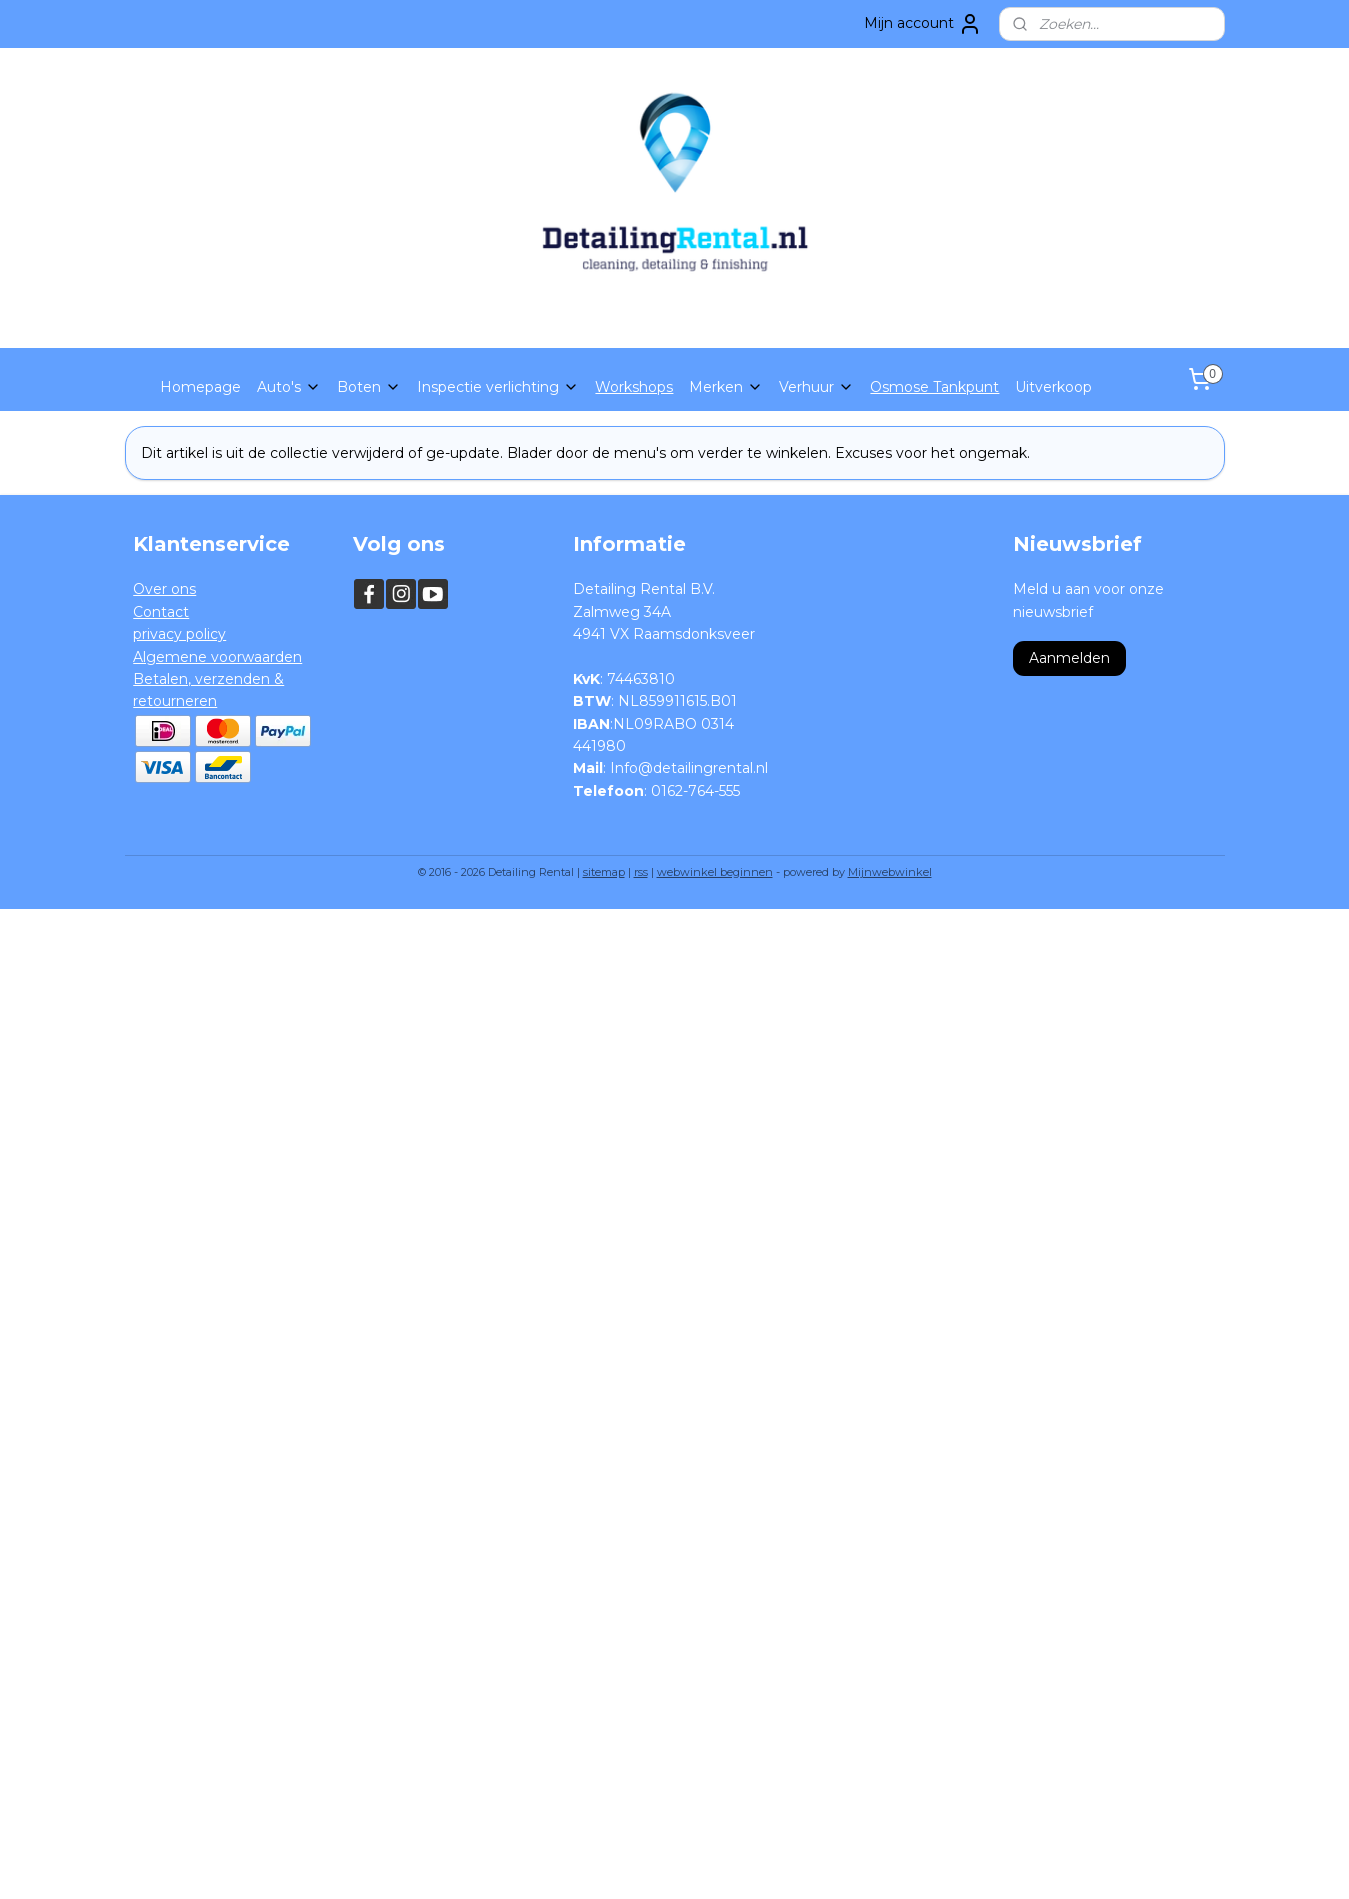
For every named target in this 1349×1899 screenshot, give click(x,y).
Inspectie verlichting (498, 387)
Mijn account (923, 24)
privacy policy (179, 634)
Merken (726, 387)
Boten (369, 387)
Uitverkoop (1053, 387)
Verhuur (816, 387)
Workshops (634, 387)
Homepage (200, 387)
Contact (161, 612)
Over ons (164, 589)
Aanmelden (1069, 658)
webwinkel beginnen (715, 872)
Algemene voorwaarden (217, 657)
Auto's (289, 387)
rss (641, 872)
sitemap (604, 872)
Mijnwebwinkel (890, 872)
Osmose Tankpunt (934, 387)
